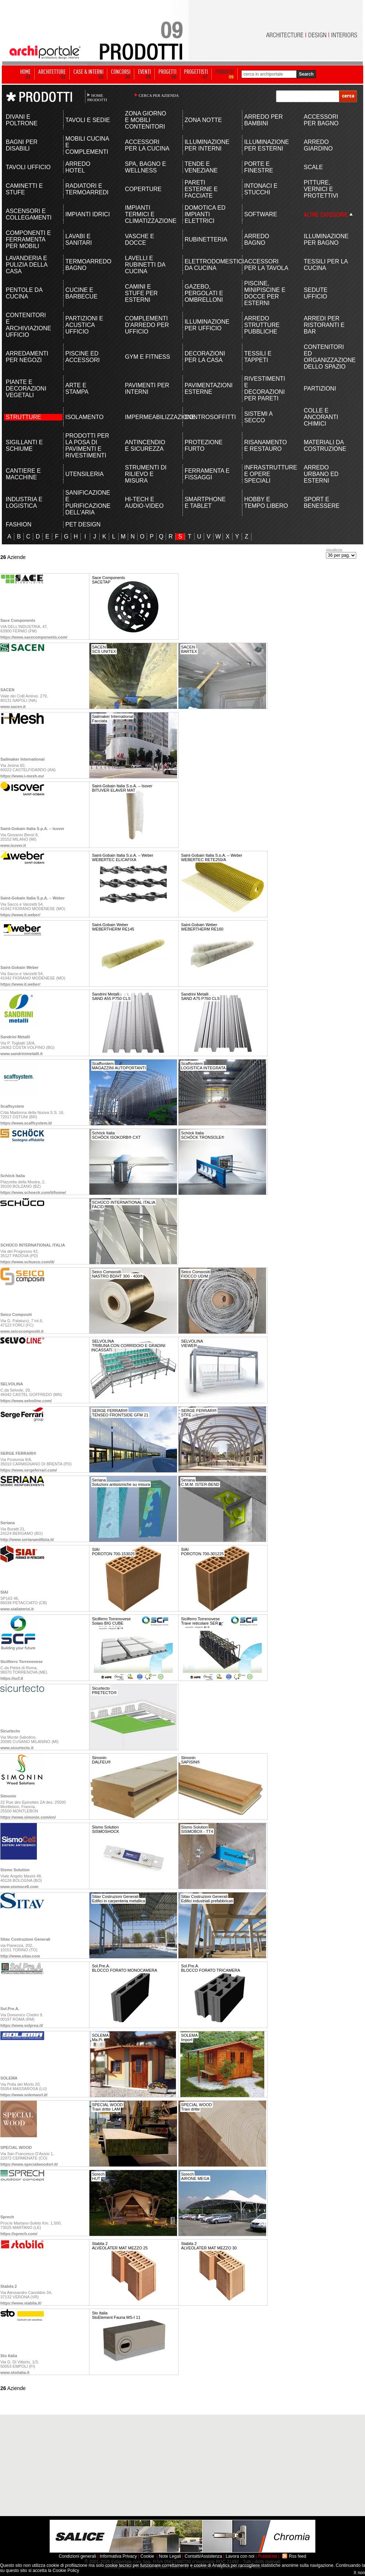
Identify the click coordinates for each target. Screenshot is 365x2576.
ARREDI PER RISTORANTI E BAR (324, 325)
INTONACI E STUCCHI (260, 189)
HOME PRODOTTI (97, 97)
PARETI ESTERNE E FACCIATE (201, 189)
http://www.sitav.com (20, 1956)
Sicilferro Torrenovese (21, 1661)
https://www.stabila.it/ (21, 2303)
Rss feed (297, 2556)
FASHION (18, 524)
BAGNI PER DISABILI (22, 145)
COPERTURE (143, 189)
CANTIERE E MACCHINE (23, 474)
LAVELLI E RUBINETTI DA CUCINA (145, 264)
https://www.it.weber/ (20, 915)
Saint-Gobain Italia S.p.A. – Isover (32, 828)
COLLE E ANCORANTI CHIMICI (321, 417)
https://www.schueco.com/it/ (27, 1262)
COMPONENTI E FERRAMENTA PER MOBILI (28, 239)
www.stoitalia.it (15, 2372)
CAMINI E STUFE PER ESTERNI (141, 293)
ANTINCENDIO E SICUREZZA (145, 445)
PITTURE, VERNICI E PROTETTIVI (321, 189)
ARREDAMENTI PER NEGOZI (27, 356)
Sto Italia (8, 2356)
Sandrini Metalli (15, 1037)
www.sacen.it (13, 706)
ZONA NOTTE (203, 120)
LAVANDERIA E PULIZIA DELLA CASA (26, 264)
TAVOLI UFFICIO (28, 167)
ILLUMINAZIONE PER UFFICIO (207, 325)
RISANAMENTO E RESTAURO (265, 445)
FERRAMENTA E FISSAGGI (207, 474)
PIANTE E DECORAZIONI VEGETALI (26, 388)
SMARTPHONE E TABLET (205, 502)
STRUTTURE (23, 417)
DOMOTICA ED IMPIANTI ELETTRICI (205, 214)
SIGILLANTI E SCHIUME (24, 445)
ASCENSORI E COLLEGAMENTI (28, 214)
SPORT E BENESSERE (321, 502)
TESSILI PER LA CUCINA (325, 264)
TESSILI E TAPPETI (258, 356)
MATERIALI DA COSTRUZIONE (325, 445)
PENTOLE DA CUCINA (24, 293)
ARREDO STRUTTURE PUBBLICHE (262, 325)
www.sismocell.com (19, 1886)
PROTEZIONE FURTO (204, 445)
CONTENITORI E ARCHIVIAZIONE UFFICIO (28, 325)
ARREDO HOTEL (77, 167)
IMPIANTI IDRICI (87, 214)
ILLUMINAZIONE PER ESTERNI (266, 145)
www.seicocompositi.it (21, 1331)
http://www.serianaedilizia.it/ (27, 1539)
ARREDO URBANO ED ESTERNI (321, 474)
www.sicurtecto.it (17, 1748)
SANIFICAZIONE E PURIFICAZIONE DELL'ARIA (88, 502)
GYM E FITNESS (147, 357)
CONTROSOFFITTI (207, 417)
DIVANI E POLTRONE (22, 120)
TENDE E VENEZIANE (201, 167)
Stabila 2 (8, 2286)
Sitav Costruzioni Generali (25, 1939)
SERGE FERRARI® (18, 1453)
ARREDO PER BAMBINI (263, 120)
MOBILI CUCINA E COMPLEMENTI (87, 145)
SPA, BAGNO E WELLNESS (145, 167)
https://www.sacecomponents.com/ (34, 637)
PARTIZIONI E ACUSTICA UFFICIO (84, 325)
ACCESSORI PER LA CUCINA (147, 145)
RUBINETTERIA (206, 239)
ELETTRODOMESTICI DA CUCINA (207, 264)
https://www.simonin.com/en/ (28, 1817)
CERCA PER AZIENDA (159, 95)
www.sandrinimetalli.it (21, 1053)
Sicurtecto (10, 1731)
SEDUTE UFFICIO (315, 293)
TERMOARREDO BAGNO (88, 264)
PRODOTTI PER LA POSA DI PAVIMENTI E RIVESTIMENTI (87, 445)
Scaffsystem (12, 1106)
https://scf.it (11, 1678)
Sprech (7, 2217)
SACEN (7, 690)
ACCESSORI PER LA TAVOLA (266, 264)
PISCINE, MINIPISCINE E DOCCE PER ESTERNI (264, 293)
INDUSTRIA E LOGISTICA (24, 502)
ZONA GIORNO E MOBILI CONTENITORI (145, 120)
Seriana (7, 1523)
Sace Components (17, 620)
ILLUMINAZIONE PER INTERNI (207, 145)
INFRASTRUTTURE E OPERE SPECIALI (267, 474)
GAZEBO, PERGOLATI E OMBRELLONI (204, 293)
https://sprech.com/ (18, 2233)
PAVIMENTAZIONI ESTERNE (207, 388)
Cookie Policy (66, 2570)
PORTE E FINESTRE (258, 167)
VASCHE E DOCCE (139, 239)
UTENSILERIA (84, 474)
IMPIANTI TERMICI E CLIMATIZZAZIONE (147, 214)
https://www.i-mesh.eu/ (22, 776)
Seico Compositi (16, 1314)
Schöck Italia (12, 1175)
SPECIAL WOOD (16, 2147)
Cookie (147, 2556)
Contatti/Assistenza (203, 2556)
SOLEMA (9, 2078)
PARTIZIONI (320, 388)
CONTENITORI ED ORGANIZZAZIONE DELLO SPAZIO (326, 357)
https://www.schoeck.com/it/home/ (33, 1192)
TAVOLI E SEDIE (87, 120)
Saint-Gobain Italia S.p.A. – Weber (32, 898)
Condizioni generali (77, 2556)
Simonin (8, 1796)
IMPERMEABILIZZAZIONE (147, 417)
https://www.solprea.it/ (21, 2025)
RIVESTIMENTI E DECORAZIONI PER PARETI (264, 389)
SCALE (313, 167)
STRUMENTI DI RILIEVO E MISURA (145, 474)
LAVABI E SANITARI (78, 239)
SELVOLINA (11, 1384)
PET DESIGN (83, 524)
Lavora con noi (240, 2556)
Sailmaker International (22, 759)
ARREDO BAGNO (256, 239)
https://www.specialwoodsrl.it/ (29, 2164)
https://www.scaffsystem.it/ (26, 1123)
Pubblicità (267, 2556)
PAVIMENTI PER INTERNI (147, 388)
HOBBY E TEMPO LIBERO (266, 502)
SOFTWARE (260, 214)
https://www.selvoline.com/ (26, 1401)
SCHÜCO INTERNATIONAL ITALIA (32, 1245)
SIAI (4, 1592)
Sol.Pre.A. (9, 2008)
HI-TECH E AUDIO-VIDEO (144, 502)
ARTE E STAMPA (76, 388)
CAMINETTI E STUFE (24, 189)
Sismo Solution (15, 1870)
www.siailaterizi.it (17, 1609)
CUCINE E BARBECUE (81, 293)
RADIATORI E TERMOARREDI (86, 189)
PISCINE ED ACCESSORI (82, 356)
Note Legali (170, 2556)
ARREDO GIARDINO (318, 145)
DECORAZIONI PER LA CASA (205, 356)
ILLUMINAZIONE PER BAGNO (326, 239)
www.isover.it (13, 845)
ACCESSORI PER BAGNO (321, 120)
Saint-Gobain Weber (19, 967)
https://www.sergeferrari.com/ (28, 1470)
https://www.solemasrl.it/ (23, 2095)
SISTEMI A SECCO (258, 417)
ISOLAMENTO (84, 417)
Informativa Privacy (118, 2556)
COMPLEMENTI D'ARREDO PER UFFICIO (147, 325)
